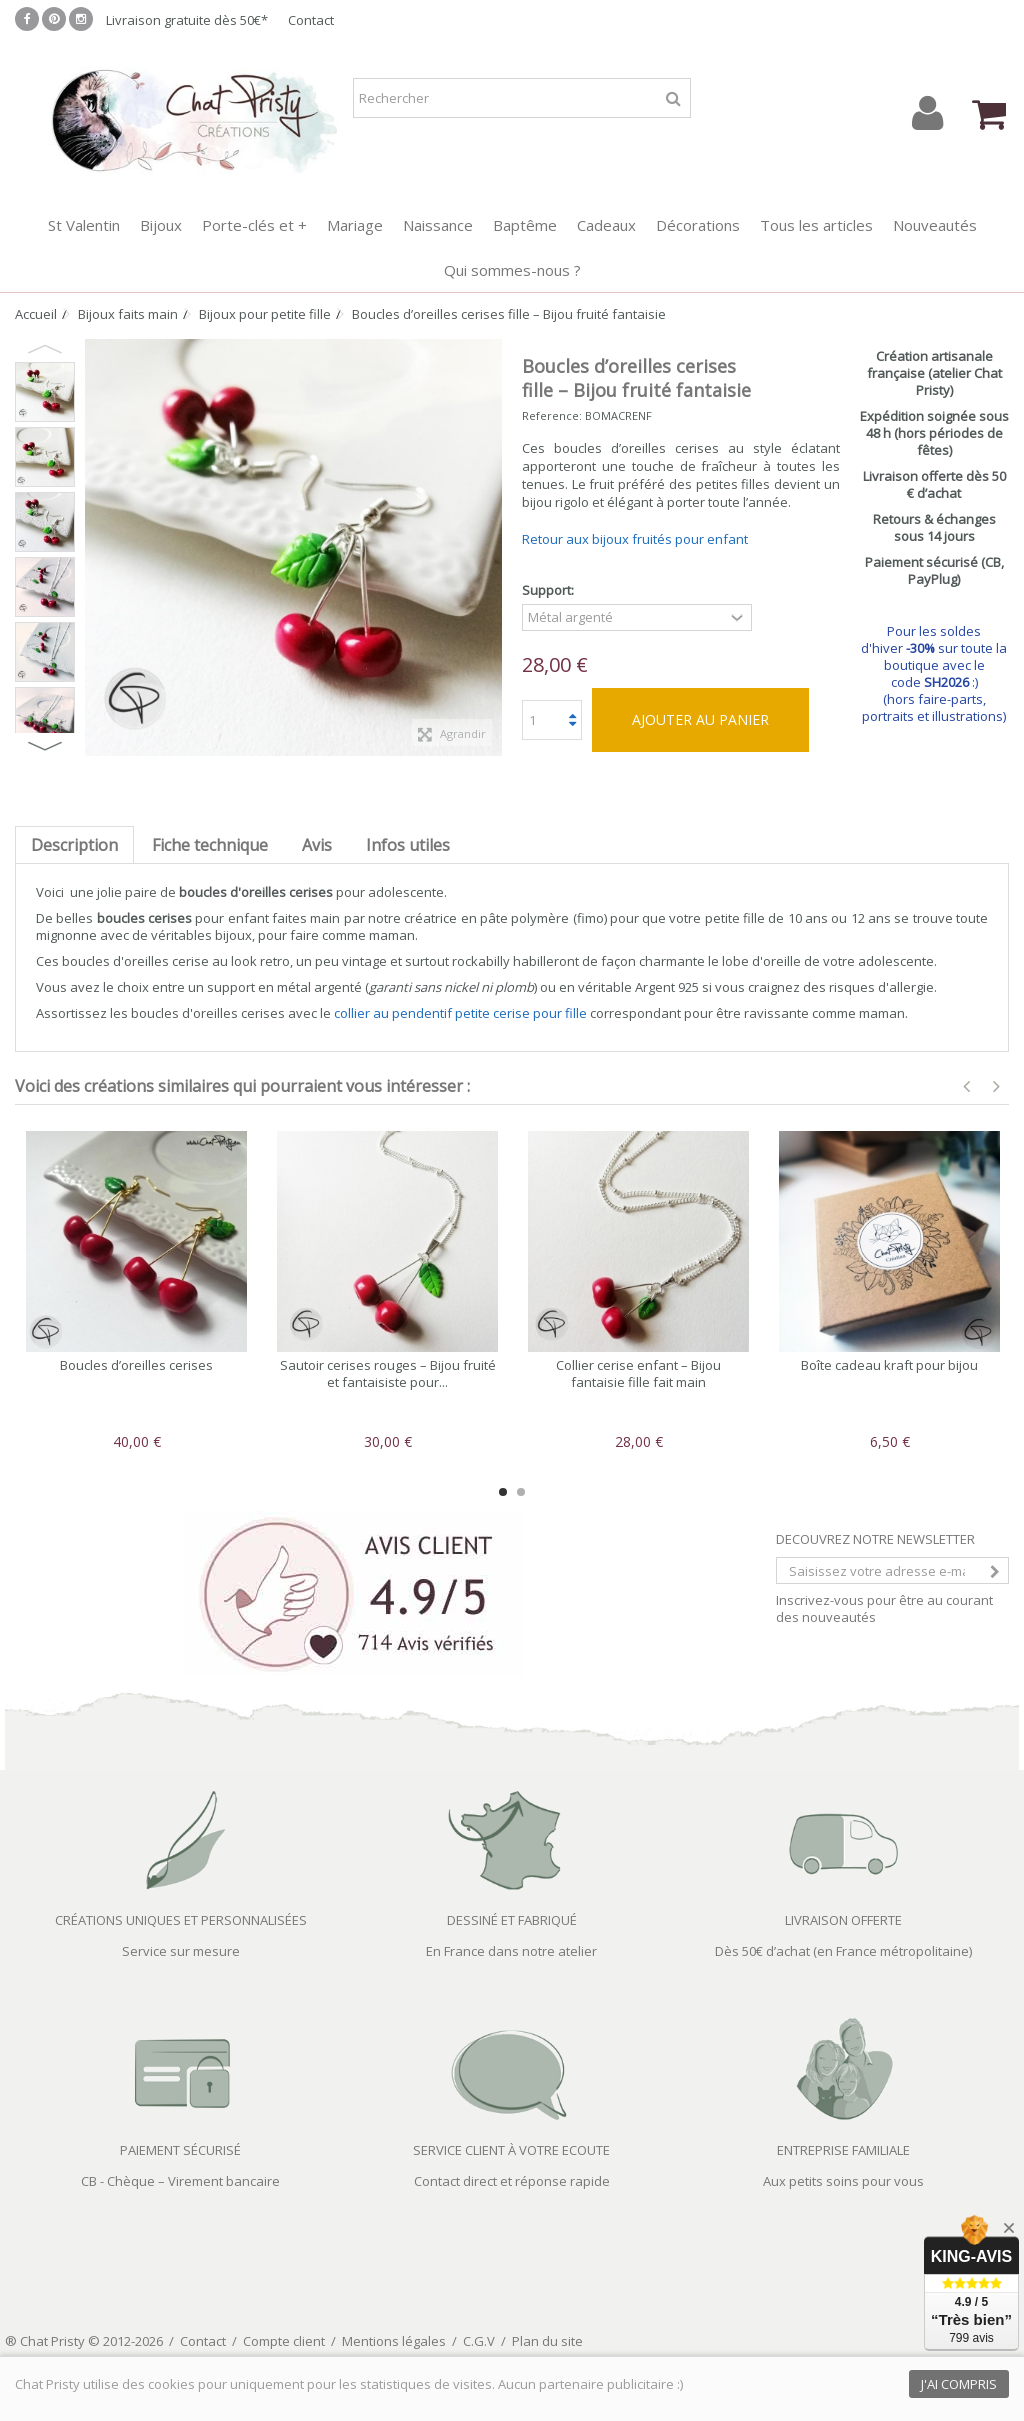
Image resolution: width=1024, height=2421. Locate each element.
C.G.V (479, 2341)
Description (74, 845)
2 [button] (521, 1492)
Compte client (284, 2341)
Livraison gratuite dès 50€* (187, 20)
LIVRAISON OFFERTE (843, 1920)
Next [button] (45, 746)
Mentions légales (394, 2341)
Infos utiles (408, 845)
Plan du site (547, 2341)
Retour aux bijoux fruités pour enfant (635, 539)
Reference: (552, 415)
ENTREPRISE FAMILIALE (843, 2150)
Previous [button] (45, 349)
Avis (317, 845)
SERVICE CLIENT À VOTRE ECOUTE (511, 2150)
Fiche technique (210, 845)
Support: (549, 590)
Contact (311, 20)
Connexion (927, 113)
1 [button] (503, 1492)
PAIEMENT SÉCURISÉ (180, 2150)
